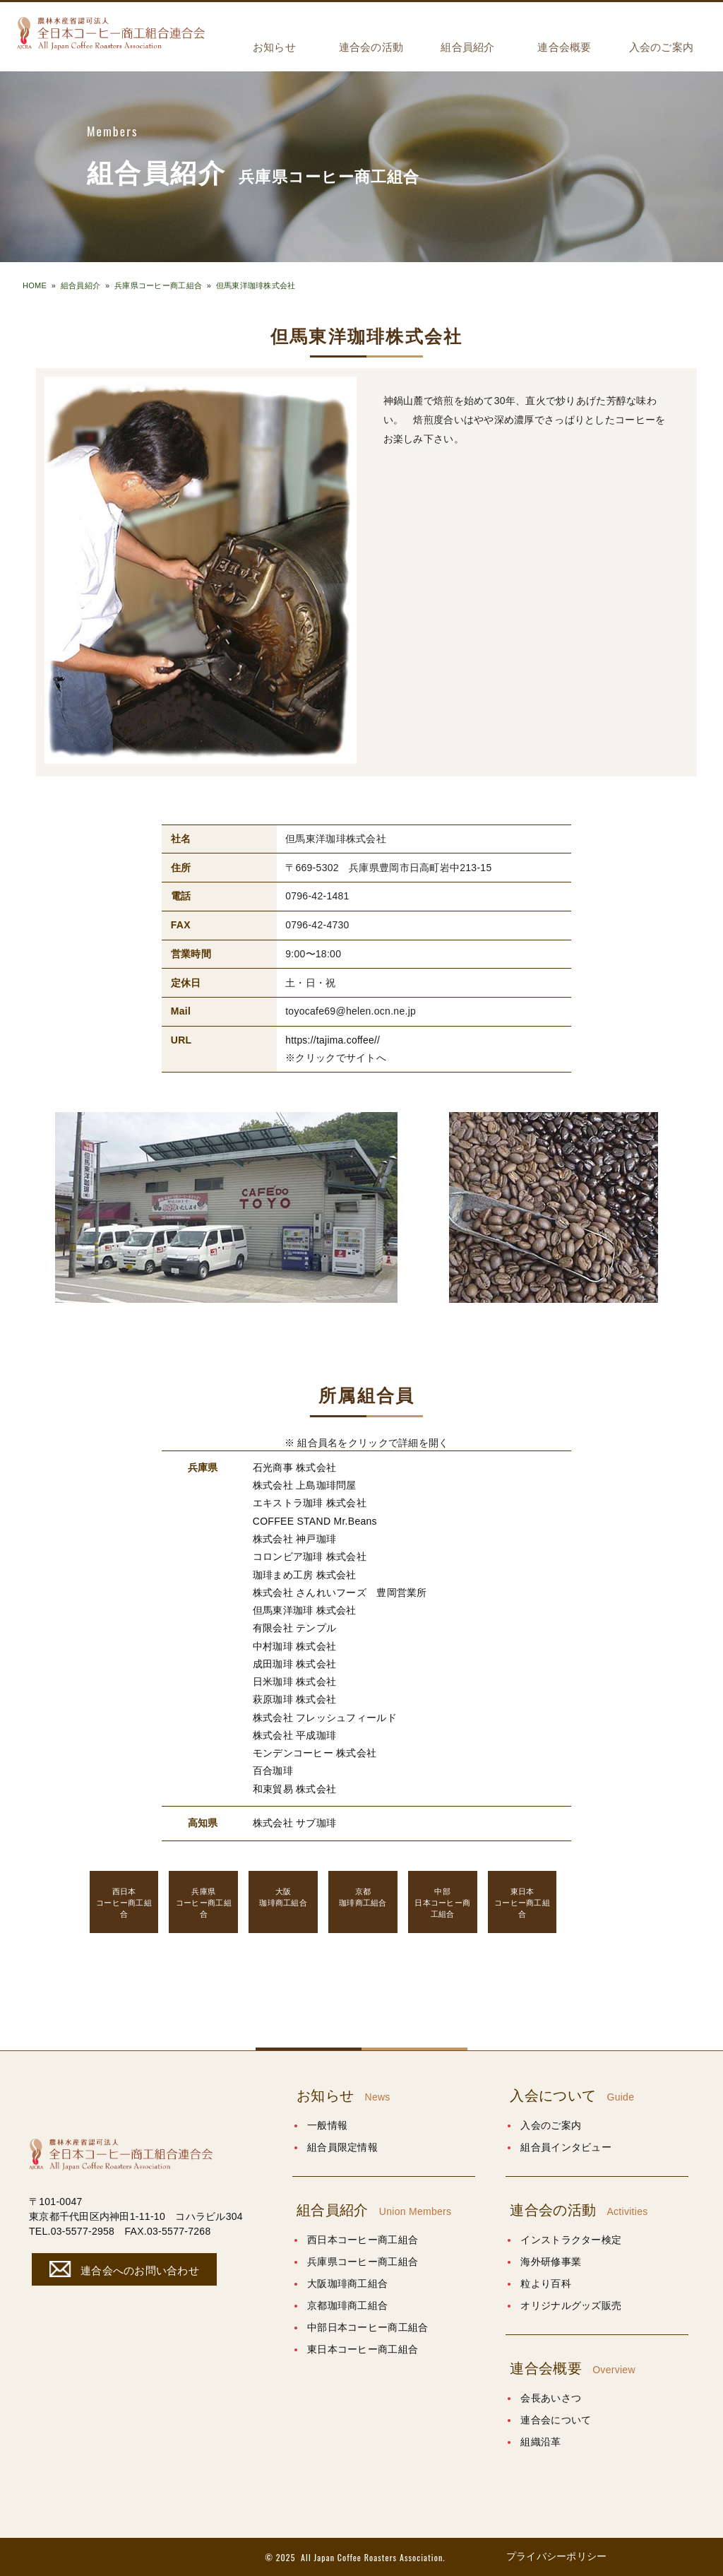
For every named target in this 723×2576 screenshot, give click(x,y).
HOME (35, 285)
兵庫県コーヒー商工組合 (158, 285)
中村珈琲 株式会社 (294, 1645)
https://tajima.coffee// (333, 1040)
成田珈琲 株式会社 (294, 1663)
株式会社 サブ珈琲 (294, 1822)
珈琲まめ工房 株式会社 (305, 1574)
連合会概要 (564, 47)
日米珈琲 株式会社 (294, 1680)
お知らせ (274, 47)
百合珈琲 (273, 1770)
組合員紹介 (467, 47)
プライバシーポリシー (556, 2555)
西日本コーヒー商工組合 (362, 2239)
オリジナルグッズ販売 (570, 2304)
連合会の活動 (371, 47)
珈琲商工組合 (283, 1896)
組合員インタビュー (565, 2146)
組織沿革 (540, 2441)
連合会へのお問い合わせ (122, 2268)
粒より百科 (545, 2282)
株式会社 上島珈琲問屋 (305, 1485)
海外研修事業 (550, 2261)
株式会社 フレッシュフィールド (325, 1717)
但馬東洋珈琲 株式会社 (305, 1610)
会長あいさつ (550, 2397)
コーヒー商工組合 (124, 1901)
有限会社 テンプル (294, 1627)
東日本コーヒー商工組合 (362, 2348)
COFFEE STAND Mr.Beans (315, 1521)
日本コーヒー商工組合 (443, 1901)
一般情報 (327, 2124)
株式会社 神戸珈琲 (294, 1538)
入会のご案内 (661, 47)
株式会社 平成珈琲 (294, 1734)
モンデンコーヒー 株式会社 (315, 1752)
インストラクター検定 (570, 2239)
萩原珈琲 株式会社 (294, 1699)
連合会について (555, 2419)
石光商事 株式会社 (294, 1467)
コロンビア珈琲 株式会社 (309, 1556)
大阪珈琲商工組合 (347, 2282)
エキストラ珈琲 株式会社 (309, 1503)
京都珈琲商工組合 (347, 2304)
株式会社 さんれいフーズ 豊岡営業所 (340, 1591)
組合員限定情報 (342, 2146)
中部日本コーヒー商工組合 (367, 2326)
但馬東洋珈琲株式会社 (256, 285)
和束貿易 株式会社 (294, 1788)
